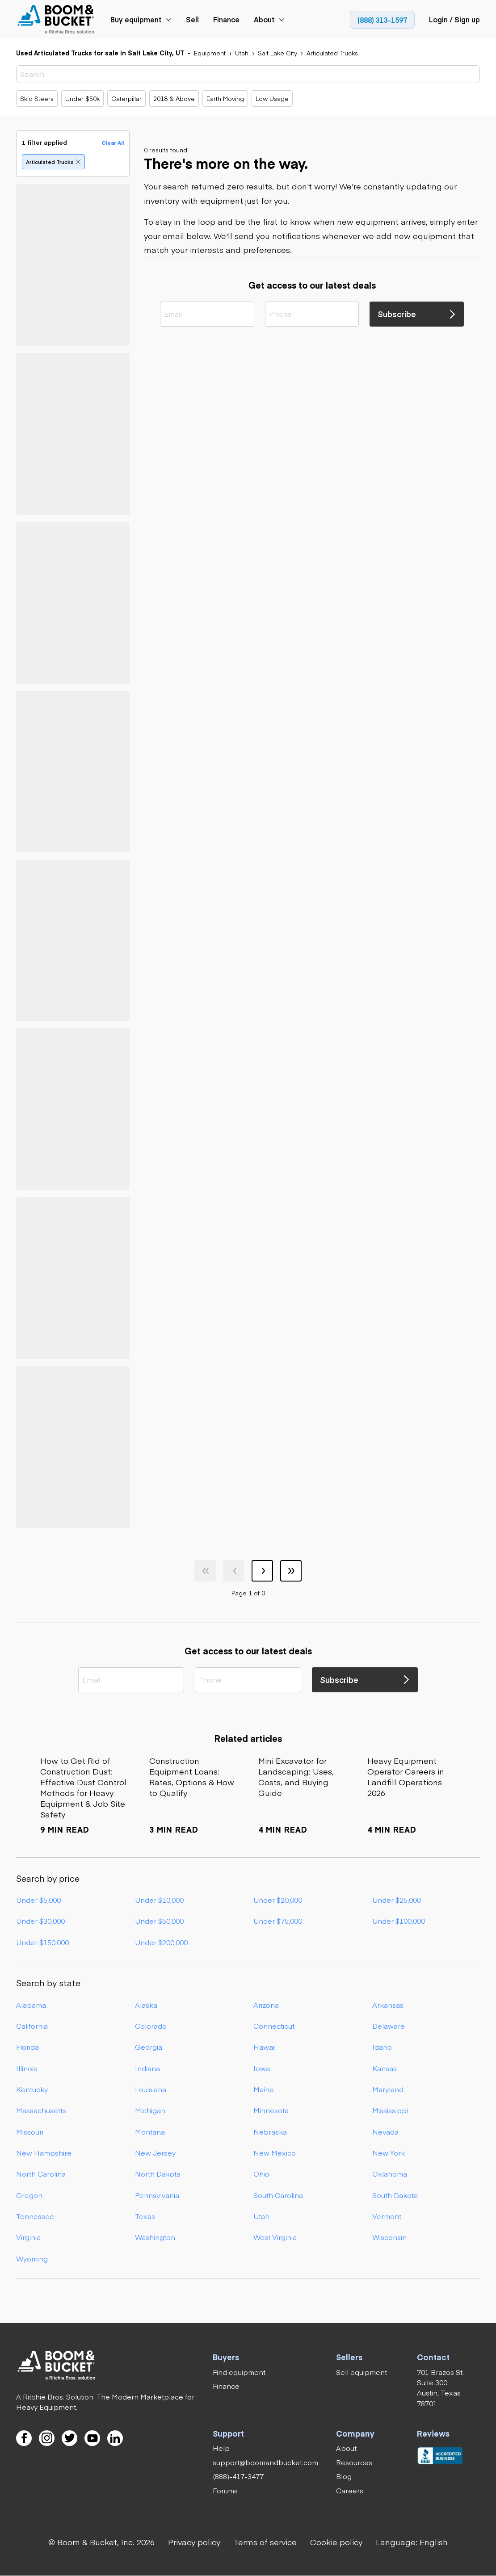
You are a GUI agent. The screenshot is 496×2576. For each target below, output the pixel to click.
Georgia (148, 2047)
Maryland (388, 2089)
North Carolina (41, 2173)
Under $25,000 (396, 1900)
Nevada (385, 2131)
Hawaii (264, 2047)
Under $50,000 (159, 1921)
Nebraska (270, 2131)
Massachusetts (41, 2110)
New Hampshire (43, 2152)
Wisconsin (389, 2237)
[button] (412, 2542)
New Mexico (274, 2152)
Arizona (266, 2005)
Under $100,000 (398, 1921)
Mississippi (390, 2110)
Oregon (29, 2195)
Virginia (28, 2237)
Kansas (384, 2068)
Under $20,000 (277, 1900)
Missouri (29, 2131)
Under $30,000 (40, 1921)
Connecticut (273, 2026)
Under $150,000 (42, 1942)
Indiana (147, 2068)
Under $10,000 (159, 1900)
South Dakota (395, 2195)
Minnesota (271, 2110)
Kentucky (32, 2089)
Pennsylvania (157, 2195)
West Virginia (275, 2237)
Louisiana (150, 2089)
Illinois (26, 2068)
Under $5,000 (38, 1900)
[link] (56, 19)
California (32, 2026)
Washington (155, 2237)
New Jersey (155, 2152)
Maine (263, 2089)
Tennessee (35, 2216)
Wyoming (32, 2258)
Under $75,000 (277, 1921)
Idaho (382, 2047)
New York (388, 2152)
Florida (27, 2047)
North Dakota (158, 2173)
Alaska (146, 2005)
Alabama (31, 2005)
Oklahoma (389, 2173)
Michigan (150, 2110)
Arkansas (388, 2005)
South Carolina (278, 2195)
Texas (145, 2216)
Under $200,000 (161, 1942)
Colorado (151, 2026)
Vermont (386, 2216)
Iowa (261, 2068)
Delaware (388, 2026)
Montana (150, 2131)
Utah (261, 2216)
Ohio (261, 2173)
